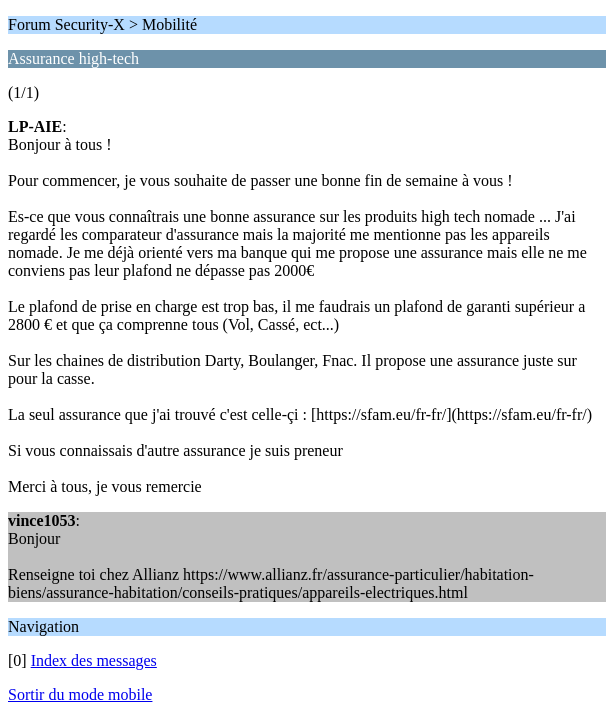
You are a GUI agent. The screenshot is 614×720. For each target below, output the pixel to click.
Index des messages (94, 660)
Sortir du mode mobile (80, 694)
